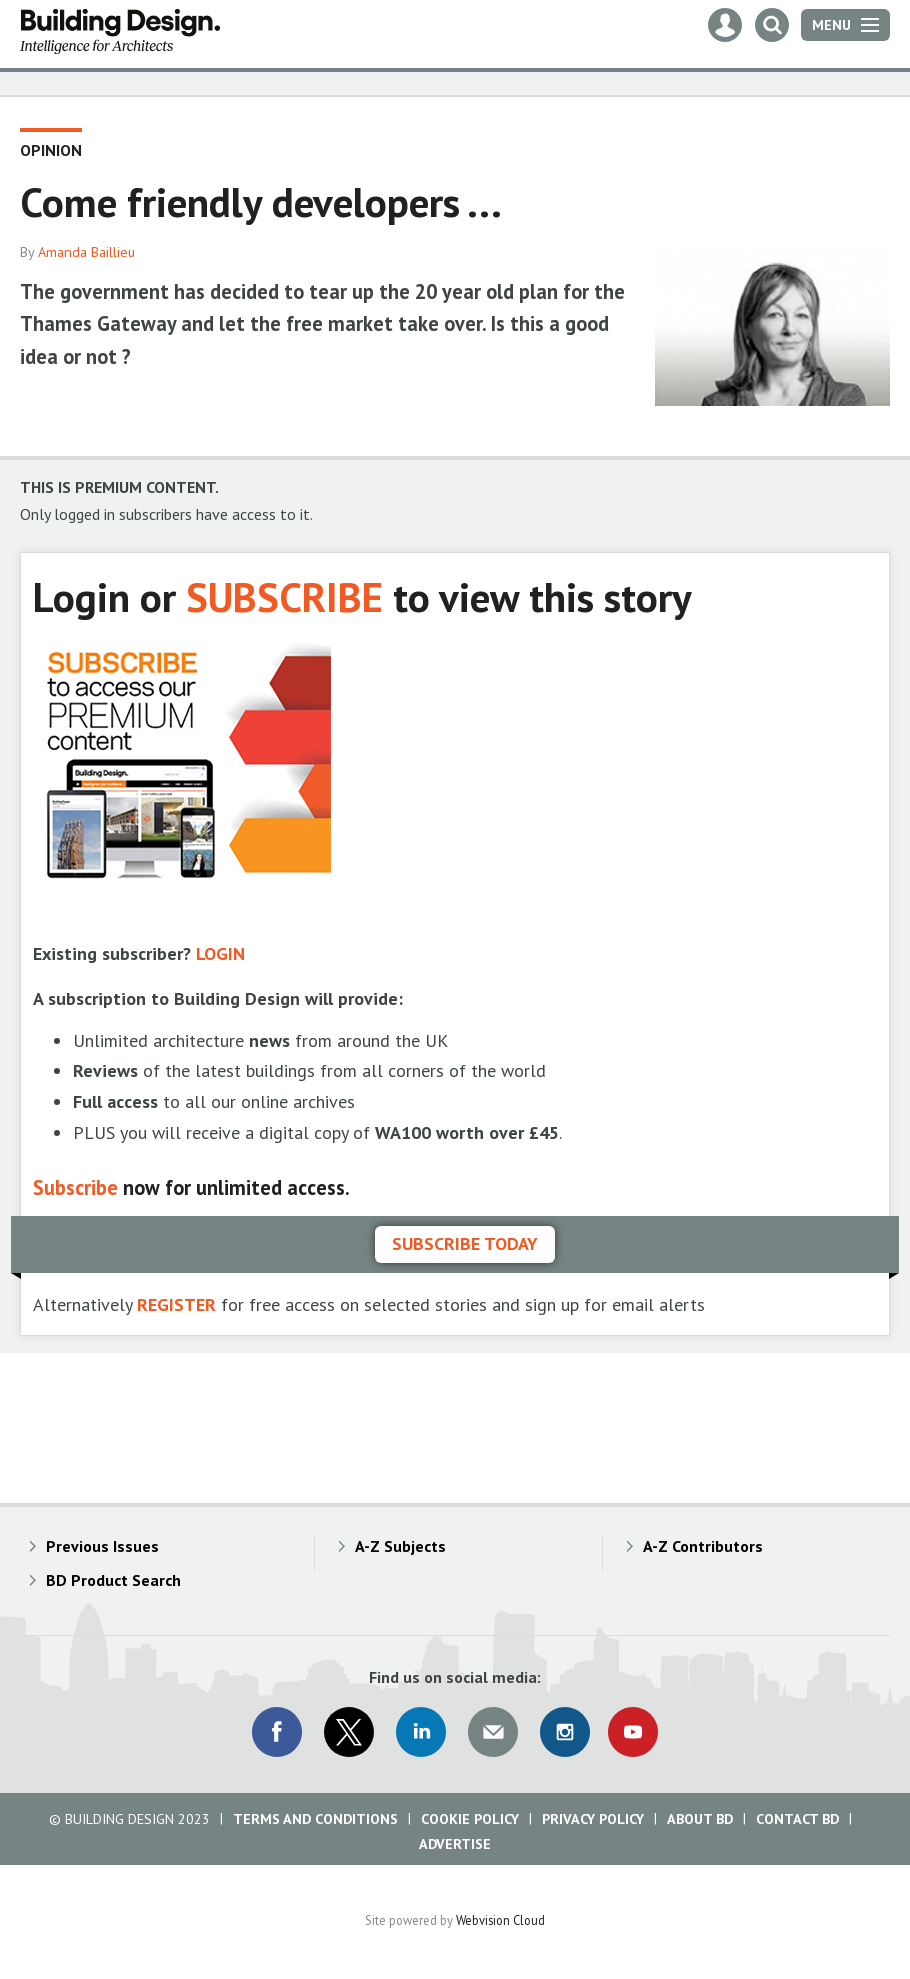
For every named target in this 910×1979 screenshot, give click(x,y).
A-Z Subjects (400, 1546)
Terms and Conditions (315, 1819)
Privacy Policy (593, 1819)
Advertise (455, 1844)
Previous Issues (102, 1546)
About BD (700, 1819)
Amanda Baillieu (86, 252)
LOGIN (220, 953)
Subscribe (75, 1187)
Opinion (51, 150)
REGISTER (176, 1304)
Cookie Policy (470, 1819)
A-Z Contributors (703, 1546)
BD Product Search (113, 1580)
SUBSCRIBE (284, 596)
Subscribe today (465, 1243)
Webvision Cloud (500, 1920)
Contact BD (797, 1819)
